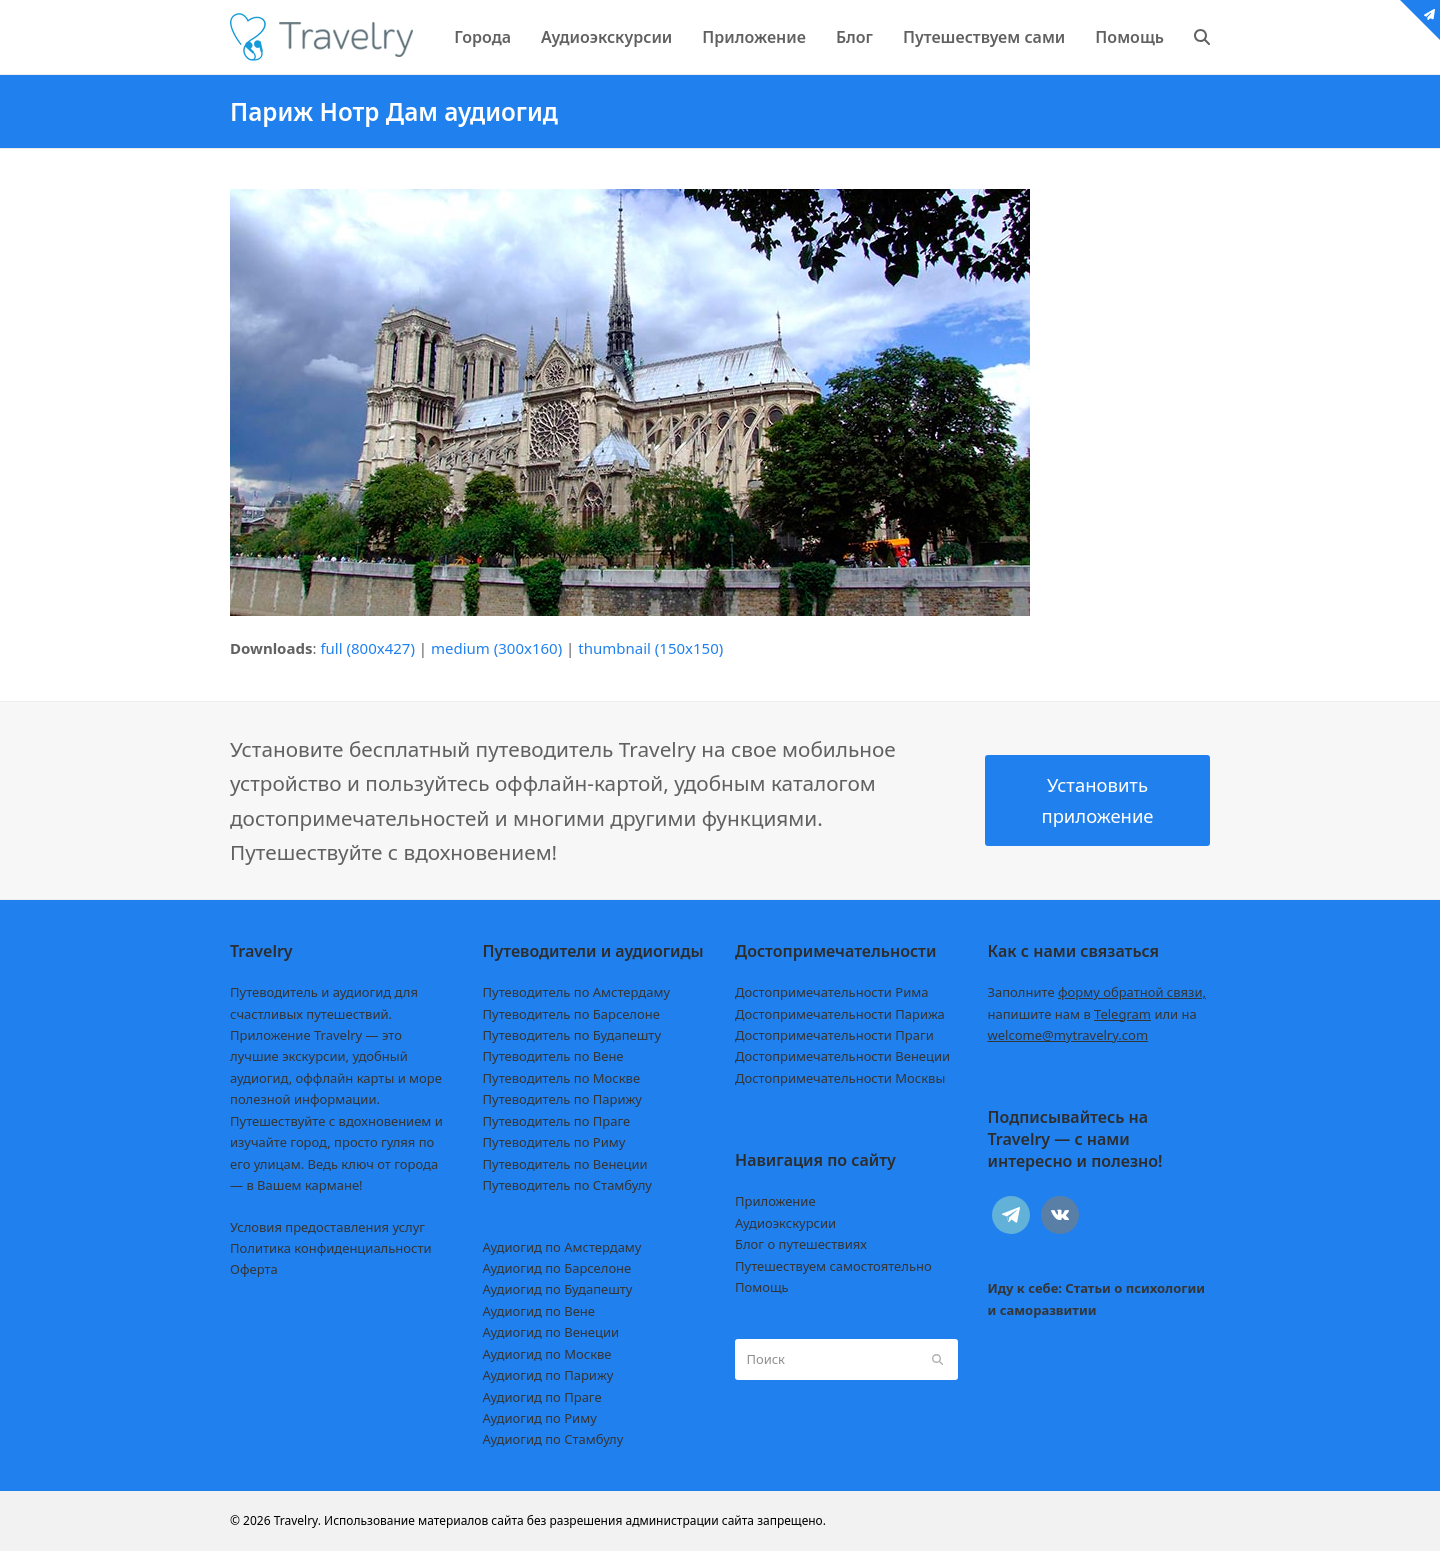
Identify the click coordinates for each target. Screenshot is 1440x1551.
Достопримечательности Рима (831, 992)
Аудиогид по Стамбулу (553, 1439)
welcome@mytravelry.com (1068, 1035)
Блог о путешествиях (801, 1244)
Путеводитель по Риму (554, 1142)
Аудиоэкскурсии (785, 1223)
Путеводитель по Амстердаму (577, 992)
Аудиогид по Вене (539, 1311)
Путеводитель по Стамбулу (567, 1185)
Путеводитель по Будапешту (572, 1035)
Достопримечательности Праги (834, 1035)
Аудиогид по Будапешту (558, 1289)
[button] (1202, 37)
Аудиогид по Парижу (548, 1375)
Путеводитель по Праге (557, 1121)
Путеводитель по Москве (562, 1078)
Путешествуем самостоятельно (833, 1266)
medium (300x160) (496, 648)
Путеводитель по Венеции (565, 1164)
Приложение (775, 1201)
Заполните (1097, 992)
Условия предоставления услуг (327, 1227)
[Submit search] (937, 1359)
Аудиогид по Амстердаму (562, 1247)
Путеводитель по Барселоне (571, 1014)
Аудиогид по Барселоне (557, 1268)
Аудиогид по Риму (540, 1418)
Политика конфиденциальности (331, 1248)
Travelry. (297, 1520)
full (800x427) (367, 648)
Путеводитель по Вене (553, 1056)
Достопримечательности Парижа (840, 1014)
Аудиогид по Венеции (551, 1332)
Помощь (762, 1287)
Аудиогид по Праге (542, 1397)
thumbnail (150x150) (650, 648)
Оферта (254, 1269)
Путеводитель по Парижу (562, 1099)
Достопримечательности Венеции (842, 1056)
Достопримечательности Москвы (840, 1078)
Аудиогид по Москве (547, 1354)
